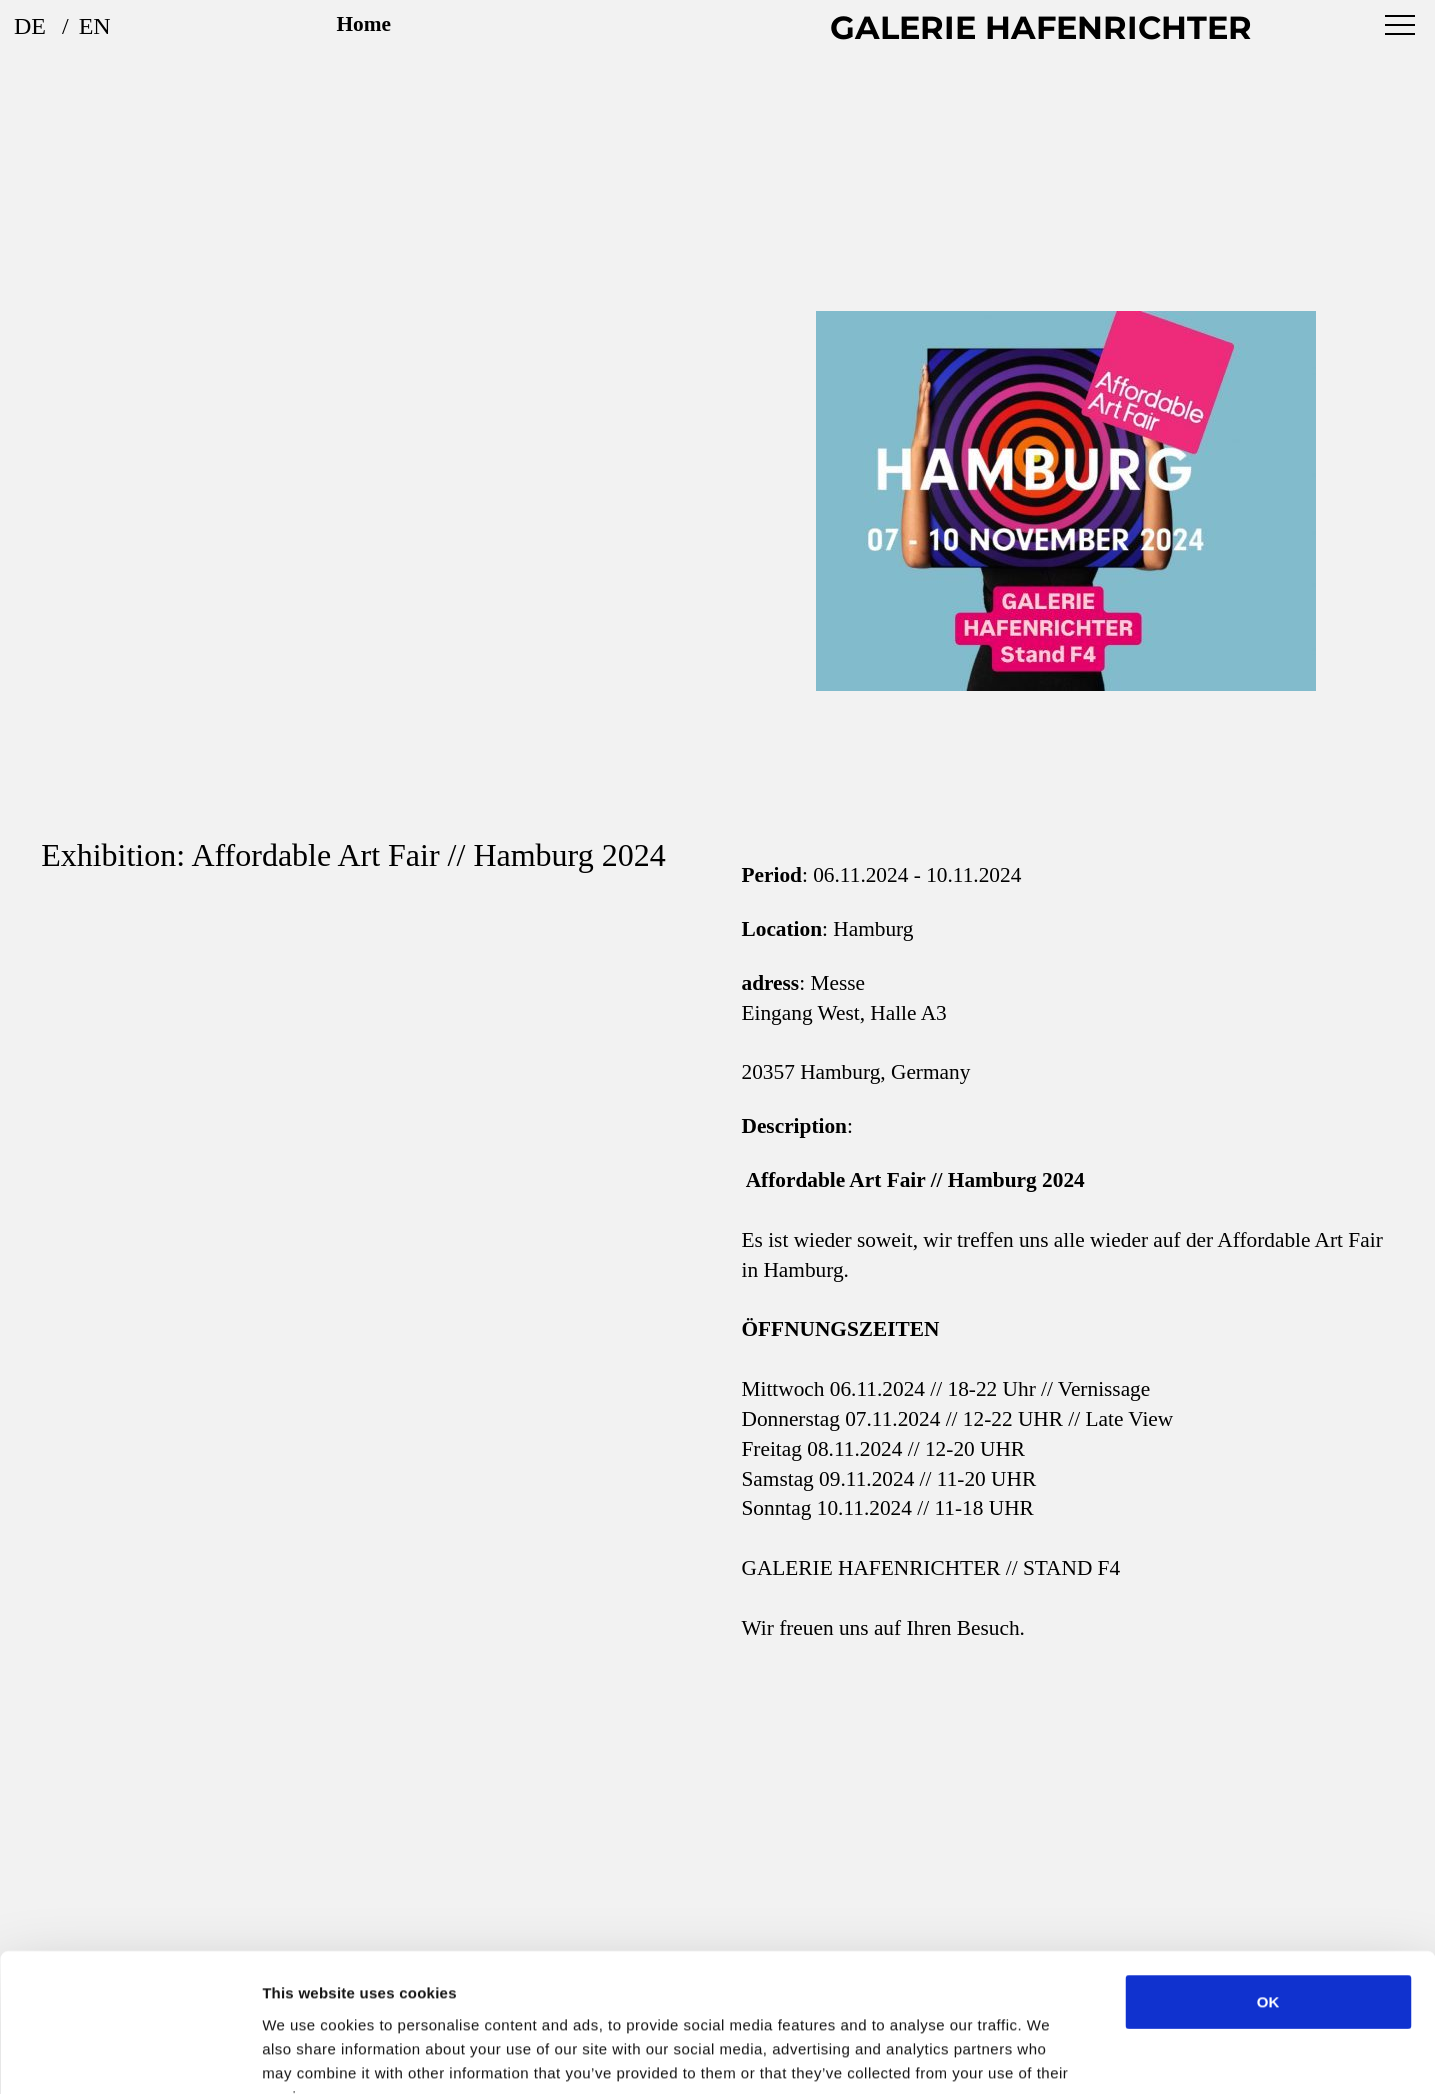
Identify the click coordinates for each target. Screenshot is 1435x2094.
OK (1268, 1879)
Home (364, 24)
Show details (1049, 2054)
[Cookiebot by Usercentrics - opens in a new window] (129, 2055)
